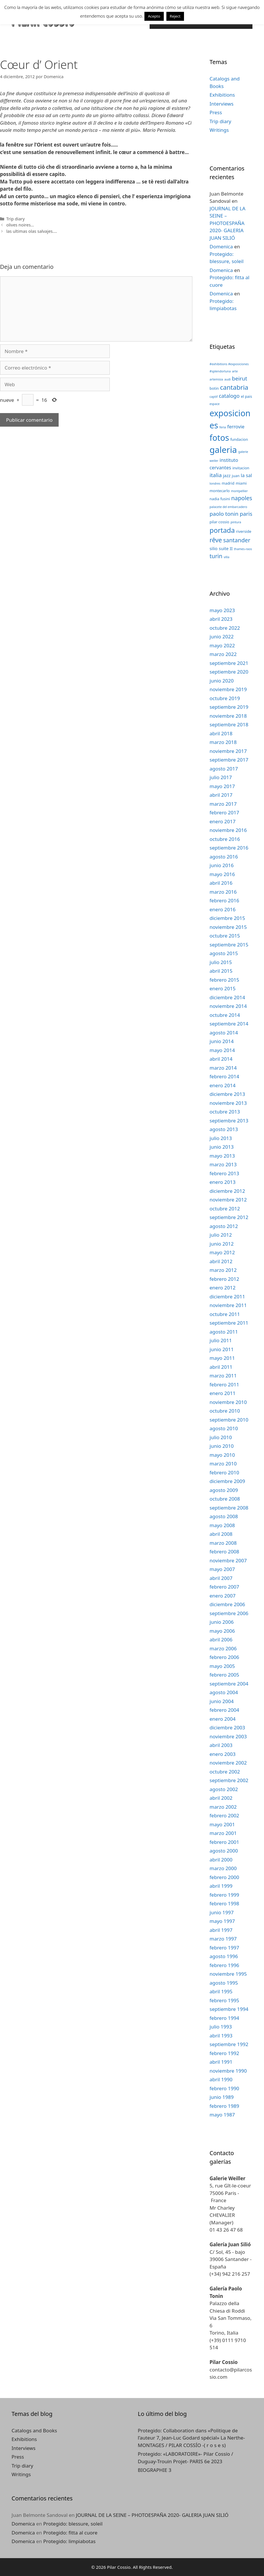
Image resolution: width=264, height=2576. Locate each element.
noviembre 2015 (228, 927)
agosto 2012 (224, 1226)
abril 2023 (221, 619)
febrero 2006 (224, 1657)
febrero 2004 (224, 1710)
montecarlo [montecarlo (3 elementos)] (220, 490)
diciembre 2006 (227, 1604)
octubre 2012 (225, 1208)
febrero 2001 (224, 1842)
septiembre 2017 (229, 759)
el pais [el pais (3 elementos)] (246, 396)
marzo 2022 (223, 654)
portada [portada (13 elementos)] (222, 530)
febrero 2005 (224, 1674)
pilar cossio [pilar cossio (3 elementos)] (219, 521)
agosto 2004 (224, 1692)
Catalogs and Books (34, 2430)
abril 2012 (221, 1261)
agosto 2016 (224, 856)
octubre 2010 (225, 1410)
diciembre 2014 (227, 997)
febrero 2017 (224, 812)
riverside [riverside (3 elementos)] (243, 531)
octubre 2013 (225, 1111)
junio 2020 (222, 680)
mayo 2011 (222, 1358)
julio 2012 (221, 1234)
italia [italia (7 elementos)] (216, 475)
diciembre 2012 (227, 1191)
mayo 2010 (222, 1455)
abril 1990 (221, 2079)
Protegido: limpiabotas (69, 2541)
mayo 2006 (222, 1631)
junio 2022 (222, 636)
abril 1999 (221, 1886)
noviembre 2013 (228, 1103)
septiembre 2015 (229, 944)
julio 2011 (221, 1340)
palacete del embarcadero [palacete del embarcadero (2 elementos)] (228, 507)
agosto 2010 (224, 1428)
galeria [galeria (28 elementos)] (223, 449)
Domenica (221, 246)
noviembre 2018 (228, 716)
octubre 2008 (225, 1498)
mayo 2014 (222, 1050)
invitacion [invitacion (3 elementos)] (240, 467)
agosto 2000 (224, 1850)
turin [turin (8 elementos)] (216, 556)
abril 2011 (221, 1367)
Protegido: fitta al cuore (70, 2532)
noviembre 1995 (228, 1974)
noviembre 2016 (228, 830)
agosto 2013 (224, 1129)
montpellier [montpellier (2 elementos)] (239, 491)
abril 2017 (221, 795)
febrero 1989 (224, 2106)
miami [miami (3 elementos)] (241, 483)
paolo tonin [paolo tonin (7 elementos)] (224, 513)
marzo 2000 (223, 1868)
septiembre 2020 (229, 671)
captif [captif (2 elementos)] (214, 397)
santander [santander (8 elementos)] (236, 540)
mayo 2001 (222, 1824)
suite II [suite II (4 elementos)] (226, 548)
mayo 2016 (222, 874)
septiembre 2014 (229, 1023)
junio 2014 (222, 1041)
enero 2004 (223, 1719)
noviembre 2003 (228, 1736)
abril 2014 (221, 1058)
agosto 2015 (224, 953)
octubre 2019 (225, 698)
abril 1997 (221, 1930)
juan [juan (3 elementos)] (236, 475)
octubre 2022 (225, 628)
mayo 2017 (222, 786)
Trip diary (15, 219)
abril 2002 (221, 1798)
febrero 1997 (224, 1947)
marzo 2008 (223, 1543)
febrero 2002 (224, 1815)
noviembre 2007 (228, 1560)
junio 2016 (222, 865)
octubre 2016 (225, 839)
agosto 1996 (224, 1956)
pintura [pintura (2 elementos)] (235, 522)
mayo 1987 (222, 2114)
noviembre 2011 (228, 1305)
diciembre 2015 (227, 918)
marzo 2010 (223, 1463)
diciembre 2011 (227, 1296)
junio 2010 (222, 1446)
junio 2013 (222, 1146)
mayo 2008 (222, 1525)
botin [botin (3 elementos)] (214, 388)
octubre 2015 (225, 935)
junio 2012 (222, 1243)
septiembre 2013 (229, 1120)
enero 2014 (223, 1085)
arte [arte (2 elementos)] (235, 371)
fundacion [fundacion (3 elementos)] (239, 439)
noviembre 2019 (228, 689)
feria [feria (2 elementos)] (223, 427)
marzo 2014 (223, 1067)
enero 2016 (223, 909)
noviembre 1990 (228, 2070)
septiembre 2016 (229, 847)
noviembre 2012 (228, 1199)
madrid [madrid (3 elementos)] (228, 483)
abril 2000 (221, 1859)
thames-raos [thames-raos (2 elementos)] (243, 549)
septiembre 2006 (229, 1613)
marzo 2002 (223, 1806)
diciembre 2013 (227, 1094)
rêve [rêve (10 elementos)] (216, 540)
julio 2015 (221, 962)
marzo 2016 (223, 891)
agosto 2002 (224, 1789)
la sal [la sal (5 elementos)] (246, 475)
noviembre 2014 (228, 1006)
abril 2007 (221, 1578)
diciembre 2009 (227, 1481)
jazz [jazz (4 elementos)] (226, 475)
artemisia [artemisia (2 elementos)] (216, 379)
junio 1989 (222, 2097)
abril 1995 (221, 1991)
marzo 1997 (223, 1938)
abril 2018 (221, 733)
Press (216, 112)
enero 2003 (223, 1754)
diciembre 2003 (227, 1727)
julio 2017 (221, 777)
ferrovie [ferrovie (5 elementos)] (235, 426)
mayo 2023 (222, 610)
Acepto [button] (154, 16)
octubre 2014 (225, 1015)
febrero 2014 (224, 1076)
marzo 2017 (223, 803)
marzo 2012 (223, 1270)
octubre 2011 (225, 1314)
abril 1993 (221, 2035)
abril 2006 (221, 1639)
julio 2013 (221, 1138)
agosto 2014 (224, 1032)
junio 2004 (222, 1701)
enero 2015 (223, 988)
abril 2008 (221, 1534)
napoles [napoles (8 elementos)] (241, 498)
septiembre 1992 (229, 2044)
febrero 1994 (224, 2018)
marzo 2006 (223, 1648)
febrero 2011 (224, 1384)
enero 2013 (223, 1182)
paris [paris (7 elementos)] (246, 513)
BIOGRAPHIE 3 (154, 2470)
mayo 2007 (222, 1569)
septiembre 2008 (229, 1507)
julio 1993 (221, 2026)
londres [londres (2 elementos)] (215, 483)
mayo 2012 (222, 1252)
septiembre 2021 (229, 663)
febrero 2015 (224, 979)
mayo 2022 (222, 645)
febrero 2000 (224, 1877)
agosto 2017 (224, 768)
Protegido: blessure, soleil (73, 2523)
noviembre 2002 (228, 1762)
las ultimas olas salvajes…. (31, 231)
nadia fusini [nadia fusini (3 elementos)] (220, 498)
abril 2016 (221, 883)
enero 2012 (223, 1287)
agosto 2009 (224, 1490)
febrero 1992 (224, 2053)
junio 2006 (222, 1622)
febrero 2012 (224, 1279)
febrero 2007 (224, 1586)
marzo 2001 (223, 1833)
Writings (219, 130)
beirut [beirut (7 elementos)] (239, 378)
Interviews (222, 103)
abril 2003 (221, 1745)
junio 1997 (222, 1912)
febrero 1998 (224, 1903)
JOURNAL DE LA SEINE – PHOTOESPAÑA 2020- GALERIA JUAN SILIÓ (228, 223)
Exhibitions (222, 94)
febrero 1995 (224, 2000)
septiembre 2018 (229, 724)
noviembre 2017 (228, 751)
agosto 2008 (224, 1516)
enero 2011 (223, 1393)
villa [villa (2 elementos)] (226, 557)
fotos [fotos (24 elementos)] (219, 437)
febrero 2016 (224, 900)
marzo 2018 (223, 742)
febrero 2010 (224, 1472)
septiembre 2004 (229, 1683)
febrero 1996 (224, 1965)
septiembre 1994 (229, 2009)
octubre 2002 (225, 1771)
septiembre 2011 (229, 1322)
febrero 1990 (224, 2088)
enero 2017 (223, 821)
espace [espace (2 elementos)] (215, 404)
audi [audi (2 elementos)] (227, 379)
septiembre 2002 (229, 1780)
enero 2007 (223, 1595)
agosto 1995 (224, 1982)
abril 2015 (221, 971)
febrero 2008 (224, 1551)
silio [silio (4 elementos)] (214, 548)
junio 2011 (222, 1349)
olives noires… (20, 225)
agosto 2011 (224, 1331)
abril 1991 (221, 2061)
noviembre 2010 (228, 1402)
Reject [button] (175, 16)
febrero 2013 (224, 1173)
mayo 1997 (222, 1921)
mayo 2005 (222, 1666)
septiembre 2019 (229, 707)
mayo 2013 (222, 1155)
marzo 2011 (223, 1375)
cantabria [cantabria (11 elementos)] (234, 387)
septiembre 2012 (229, 1217)
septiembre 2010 (229, 1419)
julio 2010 (221, 1437)
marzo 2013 (223, 1164)
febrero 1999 (224, 1894)
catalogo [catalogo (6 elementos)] (229, 395)
